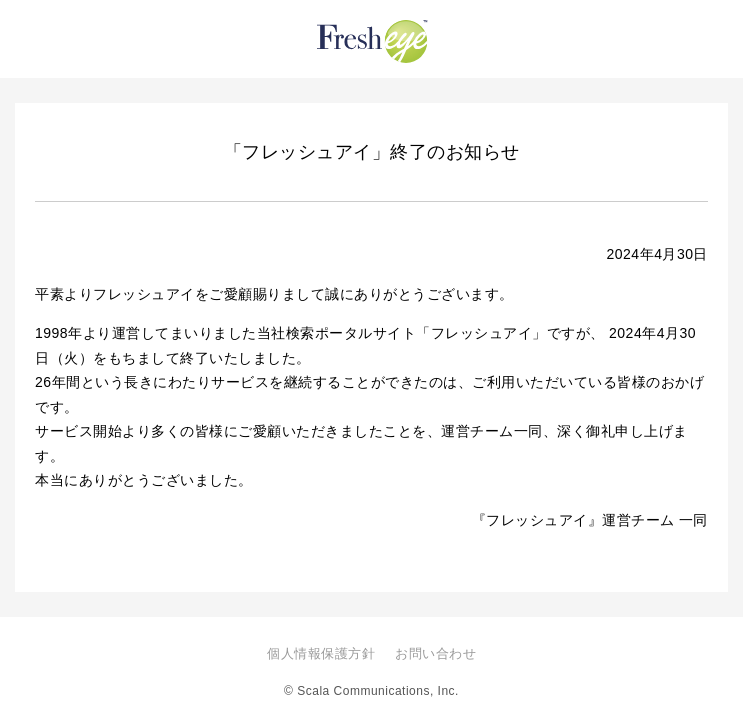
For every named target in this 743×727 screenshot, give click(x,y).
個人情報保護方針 (321, 653)
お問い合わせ (435, 653)
